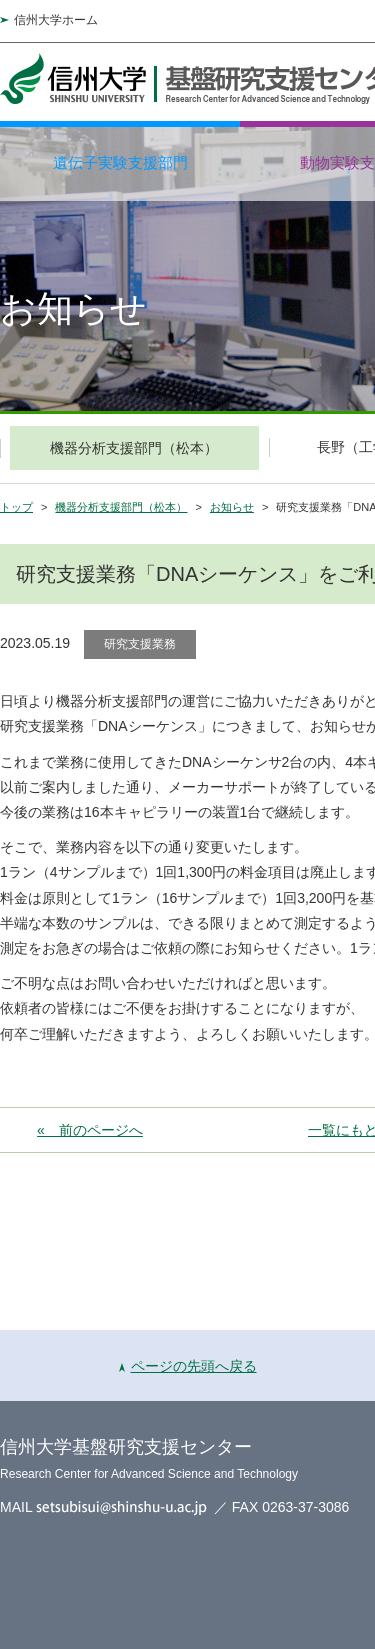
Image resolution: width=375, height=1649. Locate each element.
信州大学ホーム (56, 20)
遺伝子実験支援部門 (120, 162)
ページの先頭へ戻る (188, 1366)
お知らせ (232, 507)
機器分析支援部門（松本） (121, 507)
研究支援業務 (140, 644)
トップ (16, 507)
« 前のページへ (90, 1130)
